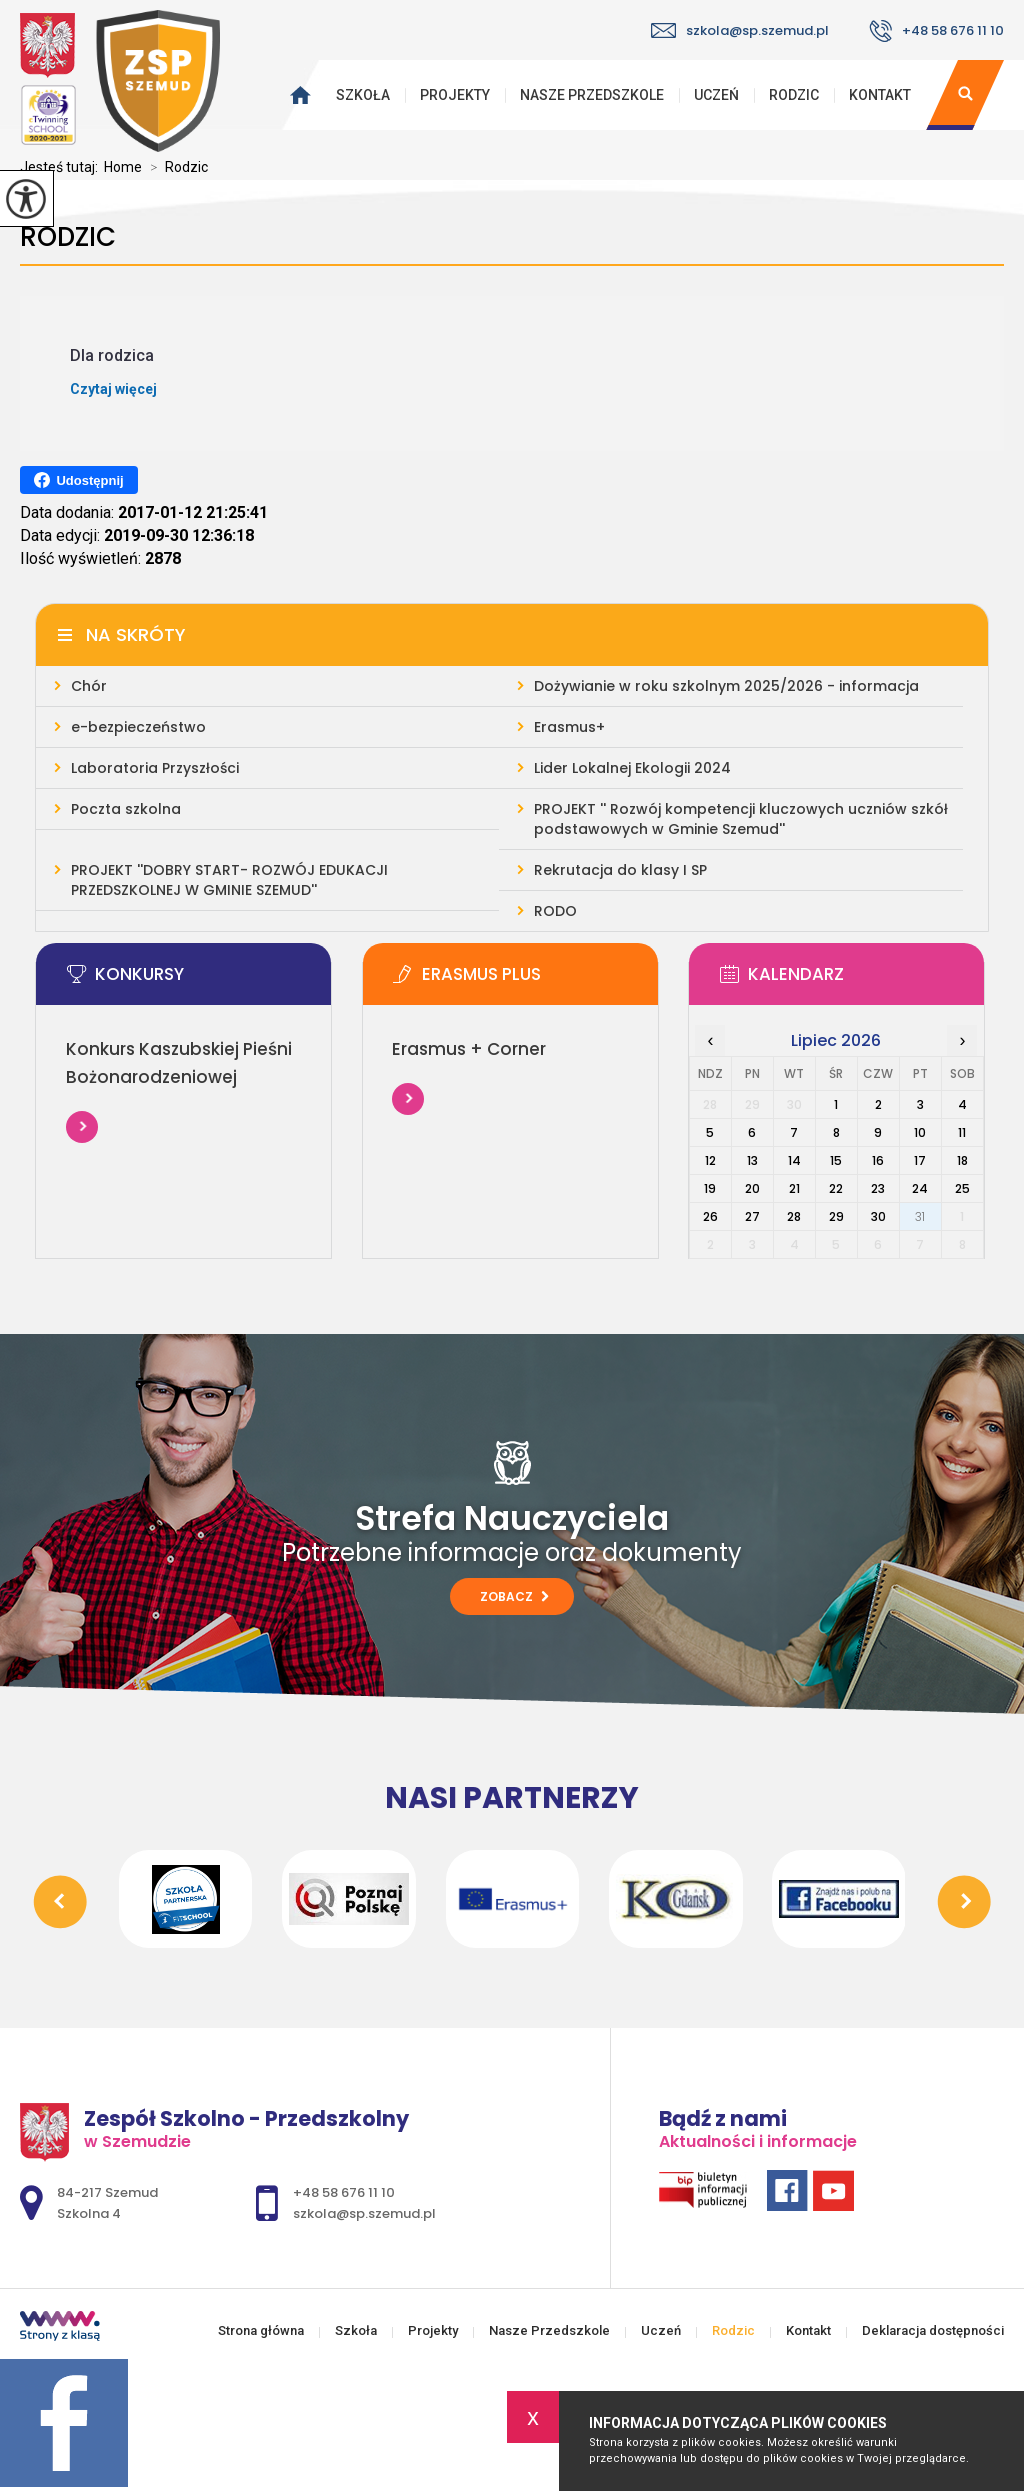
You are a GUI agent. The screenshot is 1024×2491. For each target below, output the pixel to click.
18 (962, 1160)
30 (878, 1216)
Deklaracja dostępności (933, 2330)
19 (710, 1188)
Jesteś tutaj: (62, 167)
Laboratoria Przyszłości (155, 768)
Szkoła (363, 95)
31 (920, 1216)
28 (794, 1216)
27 (752, 1216)
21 (794, 1188)
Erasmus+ (569, 727)
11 (962, 1132)
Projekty (455, 95)
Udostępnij (78, 480)
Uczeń (716, 95)
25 (962, 1188)
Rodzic (794, 95)
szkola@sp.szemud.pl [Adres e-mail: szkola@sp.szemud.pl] (364, 2213)
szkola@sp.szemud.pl (740, 30)
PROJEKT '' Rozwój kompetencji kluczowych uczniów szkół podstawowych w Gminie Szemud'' (741, 819)
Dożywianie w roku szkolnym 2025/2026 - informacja (726, 686)
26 (710, 1216)
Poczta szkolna (126, 809)
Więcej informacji (82, 1127)
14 (794, 1160)
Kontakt (880, 95)
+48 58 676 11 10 (936, 31)
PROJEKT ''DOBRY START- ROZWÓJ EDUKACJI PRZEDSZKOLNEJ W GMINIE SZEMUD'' (229, 880)
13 (752, 1160)
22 (836, 1188)
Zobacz (514, 1596)
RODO (555, 911)
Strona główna (295, 95)
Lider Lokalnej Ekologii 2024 (632, 768)
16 (878, 1160)
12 (710, 1160)
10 (920, 1132)
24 (920, 1188)
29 (836, 1216)
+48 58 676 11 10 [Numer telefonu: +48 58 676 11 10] (344, 2192)
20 (752, 1188)
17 (920, 1160)
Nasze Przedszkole (592, 95)
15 (836, 1160)
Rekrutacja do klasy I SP (620, 870)
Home (123, 167)
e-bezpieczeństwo (138, 727)
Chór (89, 686)
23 (878, 1188)
